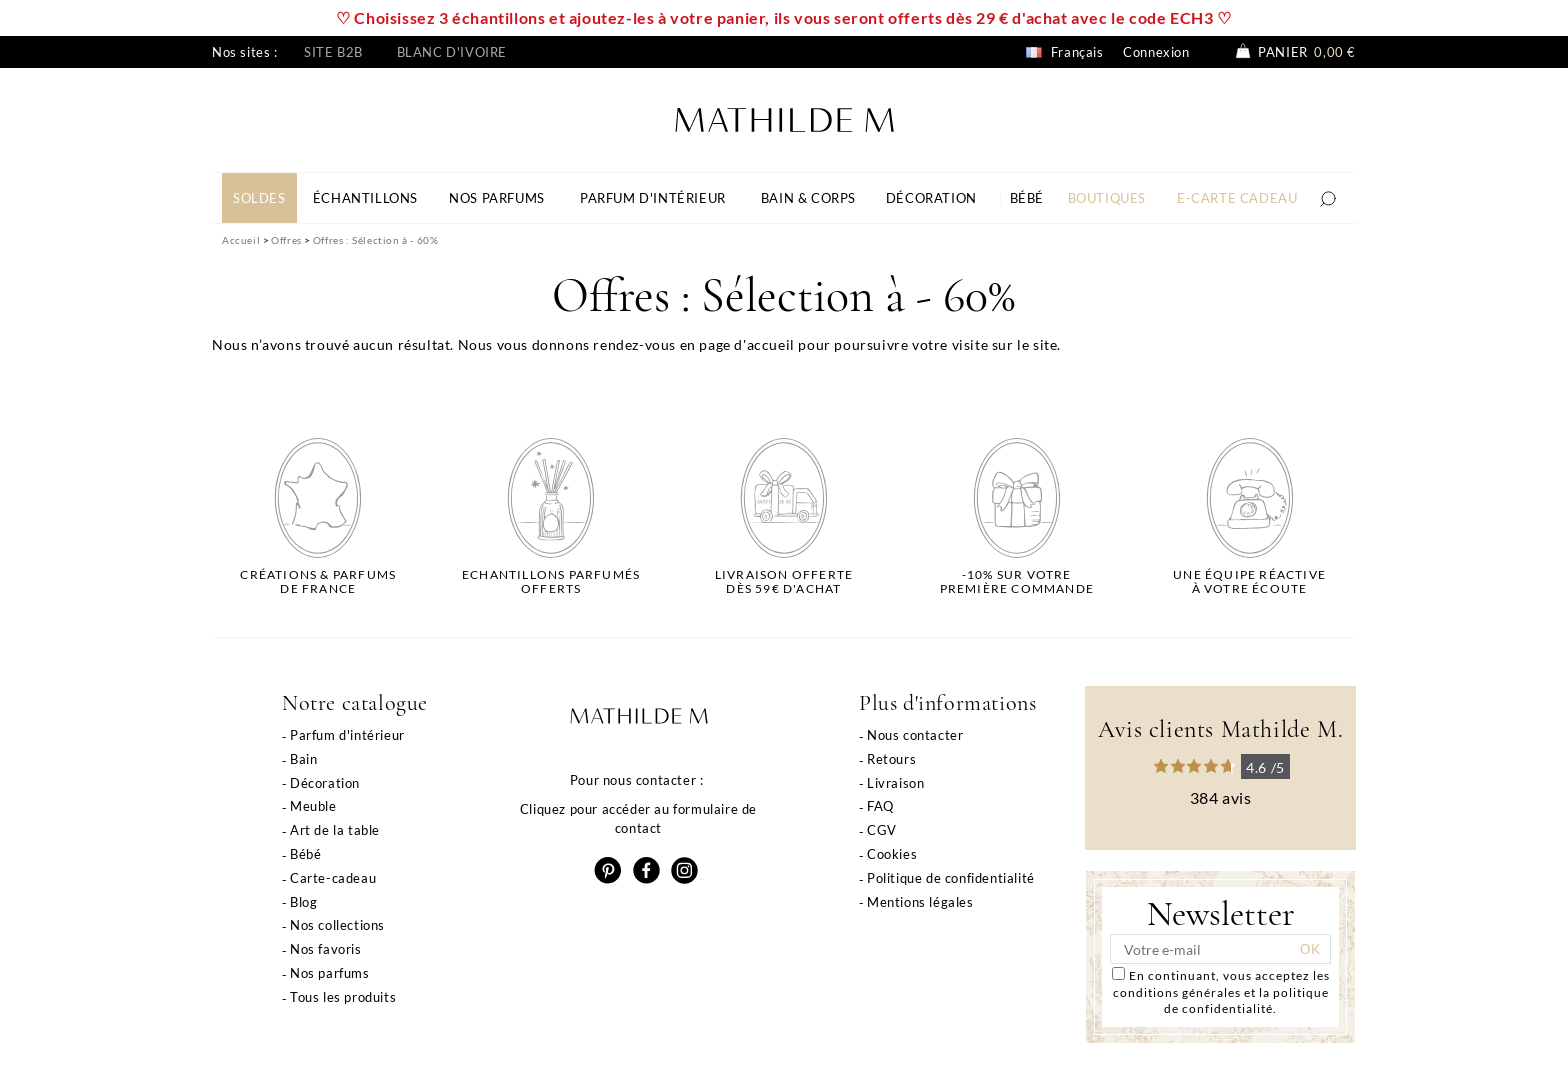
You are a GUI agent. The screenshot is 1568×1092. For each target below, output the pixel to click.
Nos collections (337, 925)
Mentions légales (920, 902)
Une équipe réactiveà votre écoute (1249, 582)
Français (1064, 52)
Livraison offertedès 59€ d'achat (784, 582)
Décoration (325, 783)
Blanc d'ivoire (452, 52)
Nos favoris (326, 949)
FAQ (880, 806)
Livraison (895, 783)
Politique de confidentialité (951, 878)
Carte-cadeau (333, 878)
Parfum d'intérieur (347, 735)
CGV (882, 830)
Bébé (305, 854)
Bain (303, 759)
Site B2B (333, 52)
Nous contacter (915, 735)
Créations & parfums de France (318, 582)
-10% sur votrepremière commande (1017, 582)
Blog (303, 902)
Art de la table (335, 830)
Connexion (1156, 52)
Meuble (313, 806)
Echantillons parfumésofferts (551, 582)
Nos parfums (330, 973)
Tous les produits (343, 997)
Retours (891, 759)
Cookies (892, 854)
